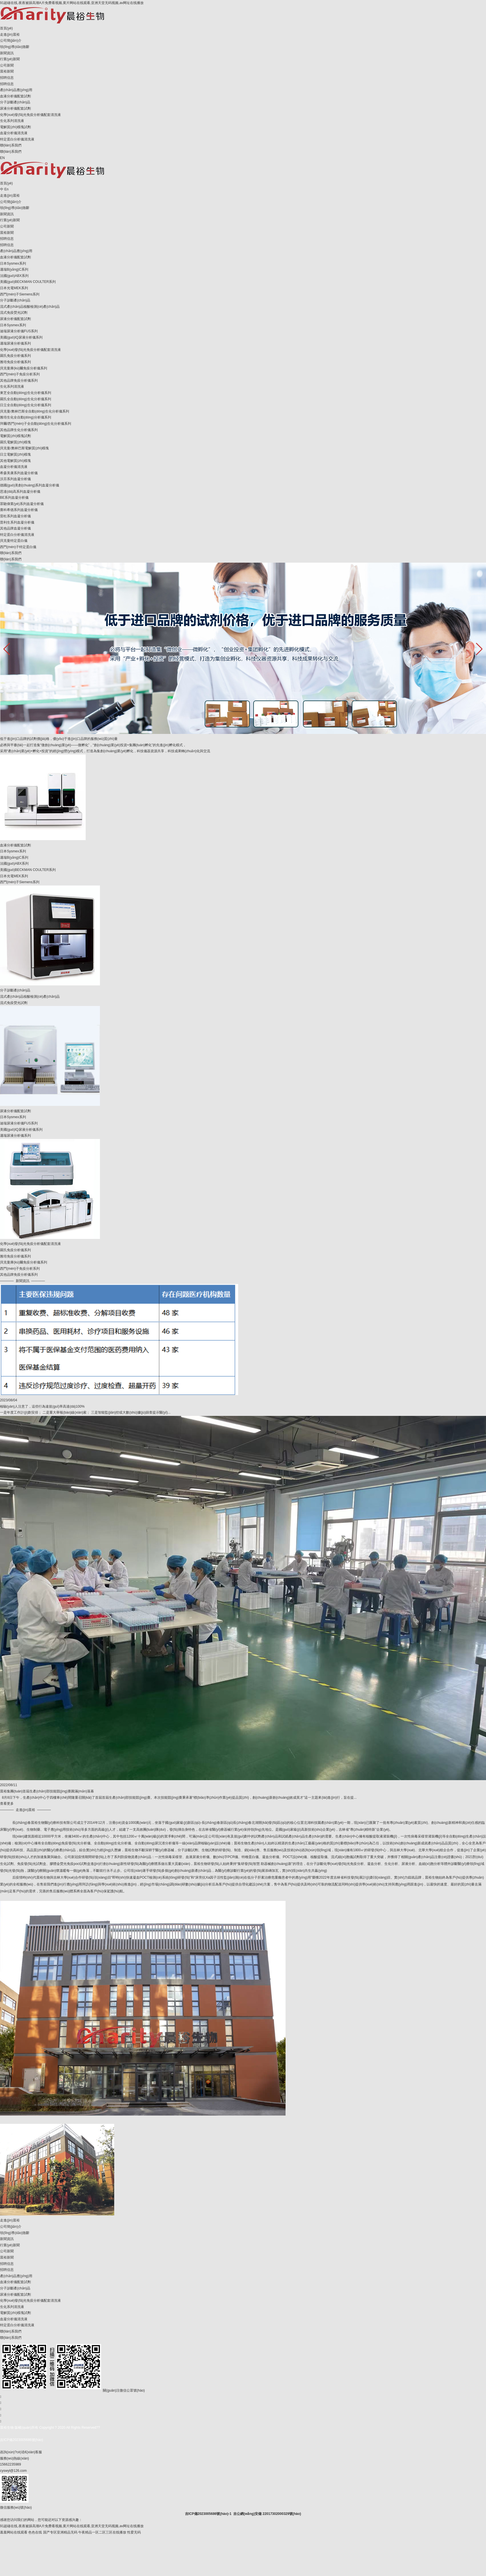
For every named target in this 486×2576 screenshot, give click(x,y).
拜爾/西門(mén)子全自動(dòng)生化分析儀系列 (35, 424)
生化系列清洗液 (12, 121)
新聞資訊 (7, 53)
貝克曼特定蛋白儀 (13, 541)
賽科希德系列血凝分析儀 (19, 510)
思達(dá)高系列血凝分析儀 (20, 492)
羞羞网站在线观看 (13, 2532)
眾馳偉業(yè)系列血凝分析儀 (22, 504)
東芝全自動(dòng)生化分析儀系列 (25, 393)
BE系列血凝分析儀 (14, 498)
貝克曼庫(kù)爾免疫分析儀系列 (23, 368)
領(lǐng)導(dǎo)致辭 (14, 47)
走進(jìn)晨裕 (10, 35)
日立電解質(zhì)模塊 (15, 454)
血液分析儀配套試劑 (15, 96)
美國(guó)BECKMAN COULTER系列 (28, 282)
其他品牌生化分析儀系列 (19, 430)
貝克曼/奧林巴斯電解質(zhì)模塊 (24, 448)
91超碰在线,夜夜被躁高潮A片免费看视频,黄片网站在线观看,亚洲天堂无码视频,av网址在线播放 (72, 3)
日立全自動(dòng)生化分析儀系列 (25, 405)
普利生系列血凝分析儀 (17, 522)
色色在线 (35, 2532)
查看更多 (7, 1804)
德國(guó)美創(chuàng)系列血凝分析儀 (29, 485)
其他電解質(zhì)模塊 (15, 461)
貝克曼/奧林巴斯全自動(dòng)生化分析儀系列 (34, 411)
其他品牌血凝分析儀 (15, 528)
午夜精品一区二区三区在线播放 (102, 2532)
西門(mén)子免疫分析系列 (20, 374)
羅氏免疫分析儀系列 (15, 356)
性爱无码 (134, 2532)
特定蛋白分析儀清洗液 (17, 139)
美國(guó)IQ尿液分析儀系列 (21, 337)
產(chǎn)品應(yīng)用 (16, 90)
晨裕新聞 (7, 71)
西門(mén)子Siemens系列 (19, 294)
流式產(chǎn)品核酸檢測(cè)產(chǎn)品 (30, 307)
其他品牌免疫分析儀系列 (19, 381)
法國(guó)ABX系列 (14, 276)
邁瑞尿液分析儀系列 (15, 343)
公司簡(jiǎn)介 (10, 41)
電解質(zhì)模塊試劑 (15, 127)
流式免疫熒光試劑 (13, 313)
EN (2, 158)
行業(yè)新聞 (10, 59)
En (6, 189)
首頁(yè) (6, 28)
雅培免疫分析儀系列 (15, 362)
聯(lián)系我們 (10, 145)
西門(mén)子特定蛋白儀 (18, 547)
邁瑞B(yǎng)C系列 (14, 269)
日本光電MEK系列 (14, 288)
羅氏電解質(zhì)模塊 (15, 442)
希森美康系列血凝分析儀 (19, 473)
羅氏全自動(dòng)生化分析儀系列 (25, 399)
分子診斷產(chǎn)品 (15, 102)
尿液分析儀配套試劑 (15, 108)
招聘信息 (7, 78)
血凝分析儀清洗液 (13, 133)
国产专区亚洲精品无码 (60, 2532)
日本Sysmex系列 (13, 263)
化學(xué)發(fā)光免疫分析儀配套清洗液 (30, 115)
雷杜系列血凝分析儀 (15, 516)
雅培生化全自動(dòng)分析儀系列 (25, 417)
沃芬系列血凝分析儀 (15, 479)
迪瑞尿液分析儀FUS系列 (19, 331)
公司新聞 (7, 65)
